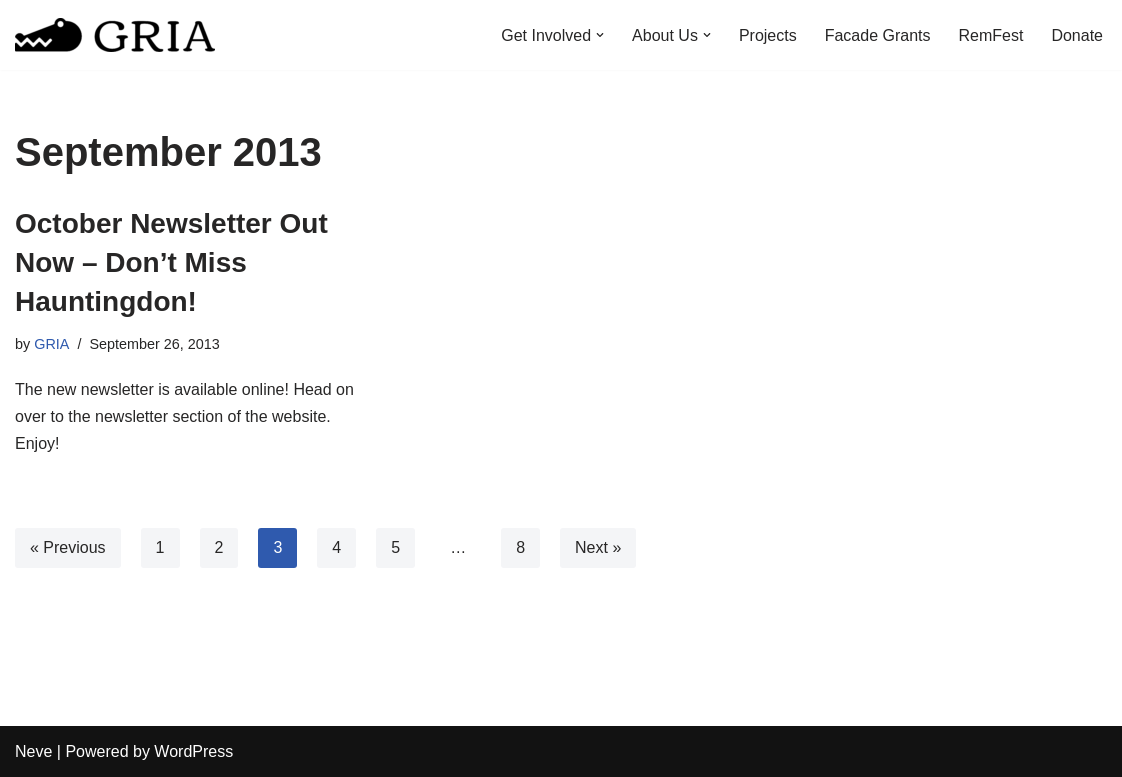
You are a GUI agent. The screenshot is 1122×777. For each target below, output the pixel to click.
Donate (1077, 35)
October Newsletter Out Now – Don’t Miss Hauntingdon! (171, 262)
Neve (33, 751)
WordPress (193, 751)
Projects (768, 35)
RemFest (991, 35)
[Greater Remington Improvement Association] (115, 35)
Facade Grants (878, 35)
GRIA (51, 344)
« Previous (68, 547)
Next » (598, 547)
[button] (600, 35)
